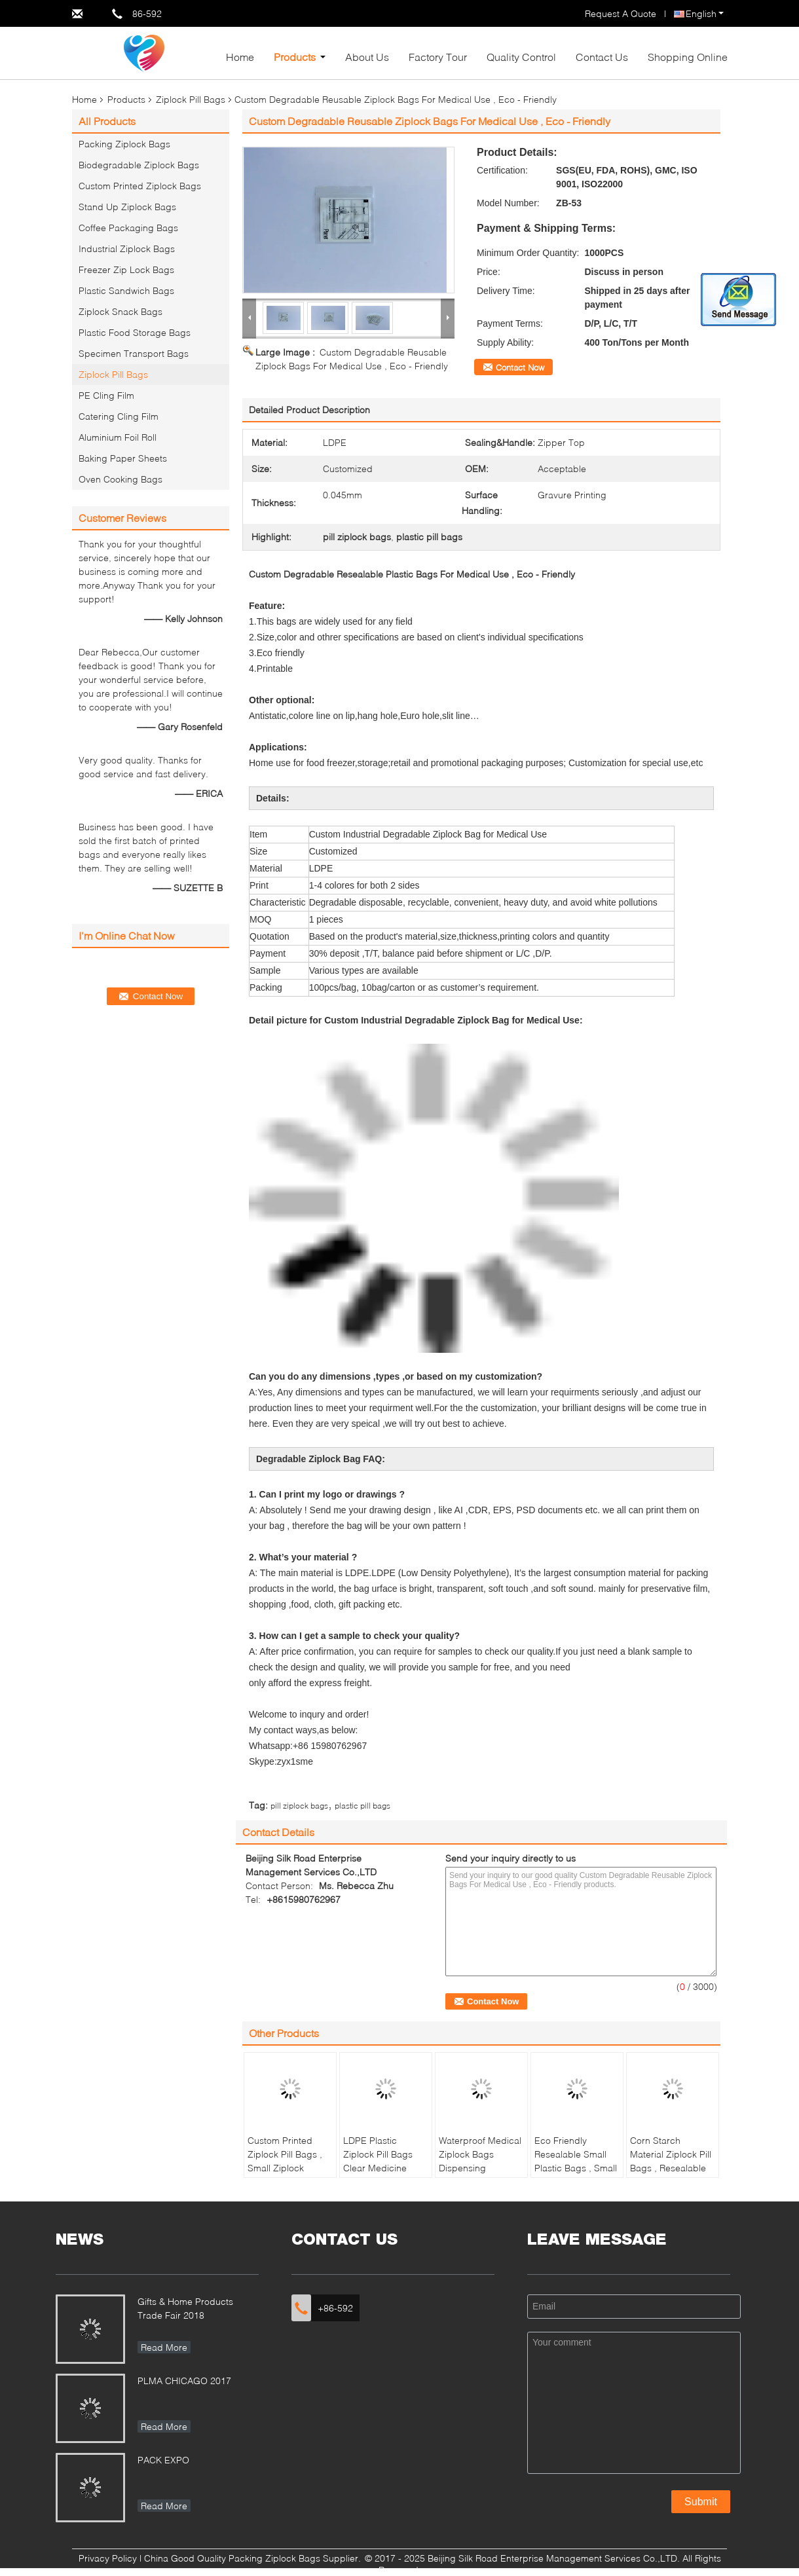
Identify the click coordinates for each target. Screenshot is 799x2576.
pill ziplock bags (299, 1806)
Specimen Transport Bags (134, 353)
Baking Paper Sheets (123, 458)
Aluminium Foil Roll (118, 437)
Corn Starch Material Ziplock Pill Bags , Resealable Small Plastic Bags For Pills (670, 2168)
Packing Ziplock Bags (124, 143)
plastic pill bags (362, 1806)
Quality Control (521, 56)
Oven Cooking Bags (120, 479)
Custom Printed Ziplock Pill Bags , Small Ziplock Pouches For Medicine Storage (285, 2168)
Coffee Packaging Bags (128, 227)
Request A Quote (620, 13)
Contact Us (602, 56)
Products (295, 56)
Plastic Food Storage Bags (135, 332)
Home (240, 56)
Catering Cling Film (118, 416)
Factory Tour (438, 56)
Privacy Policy (108, 2558)
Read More (164, 2347)
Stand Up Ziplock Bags (127, 206)
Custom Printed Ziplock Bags (140, 185)
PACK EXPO (163, 2459)
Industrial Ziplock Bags (127, 248)
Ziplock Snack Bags (120, 311)
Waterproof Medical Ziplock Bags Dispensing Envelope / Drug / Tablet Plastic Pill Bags (480, 2175)
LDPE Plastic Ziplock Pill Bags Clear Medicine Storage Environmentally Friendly (378, 2175)
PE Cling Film (106, 395)
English (705, 13)
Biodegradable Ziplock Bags (139, 164)
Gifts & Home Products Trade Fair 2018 (185, 2308)
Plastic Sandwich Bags (126, 290)
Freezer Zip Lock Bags (126, 269)
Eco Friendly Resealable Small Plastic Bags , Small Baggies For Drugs (575, 2161)
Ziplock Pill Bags (190, 99)
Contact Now (520, 367)
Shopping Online (688, 56)
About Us (367, 56)
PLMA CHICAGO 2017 (184, 2380)
